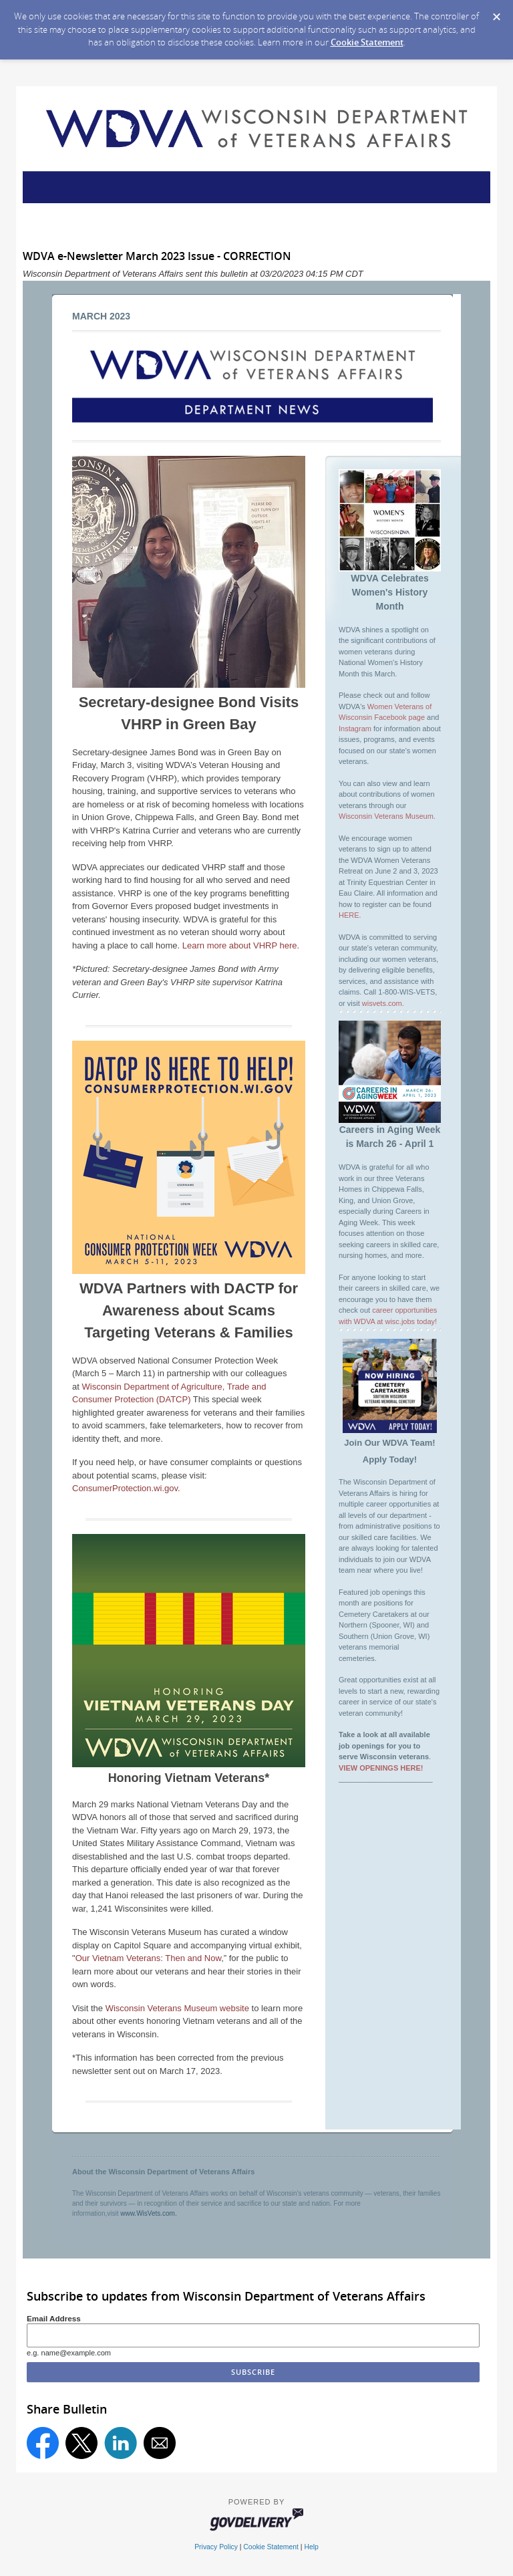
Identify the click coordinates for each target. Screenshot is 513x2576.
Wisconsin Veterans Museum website (177, 2008)
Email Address (54, 2318)
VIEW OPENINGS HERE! (381, 1768)
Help (311, 2547)
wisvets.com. (383, 1003)
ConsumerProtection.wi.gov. (126, 1488)
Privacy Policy (216, 2547)
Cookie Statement (367, 42)
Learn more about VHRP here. (240, 945)
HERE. (350, 915)
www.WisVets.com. (148, 2213)
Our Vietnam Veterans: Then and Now (148, 1958)
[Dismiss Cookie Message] (496, 12)
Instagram (355, 729)
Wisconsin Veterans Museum (386, 816)
